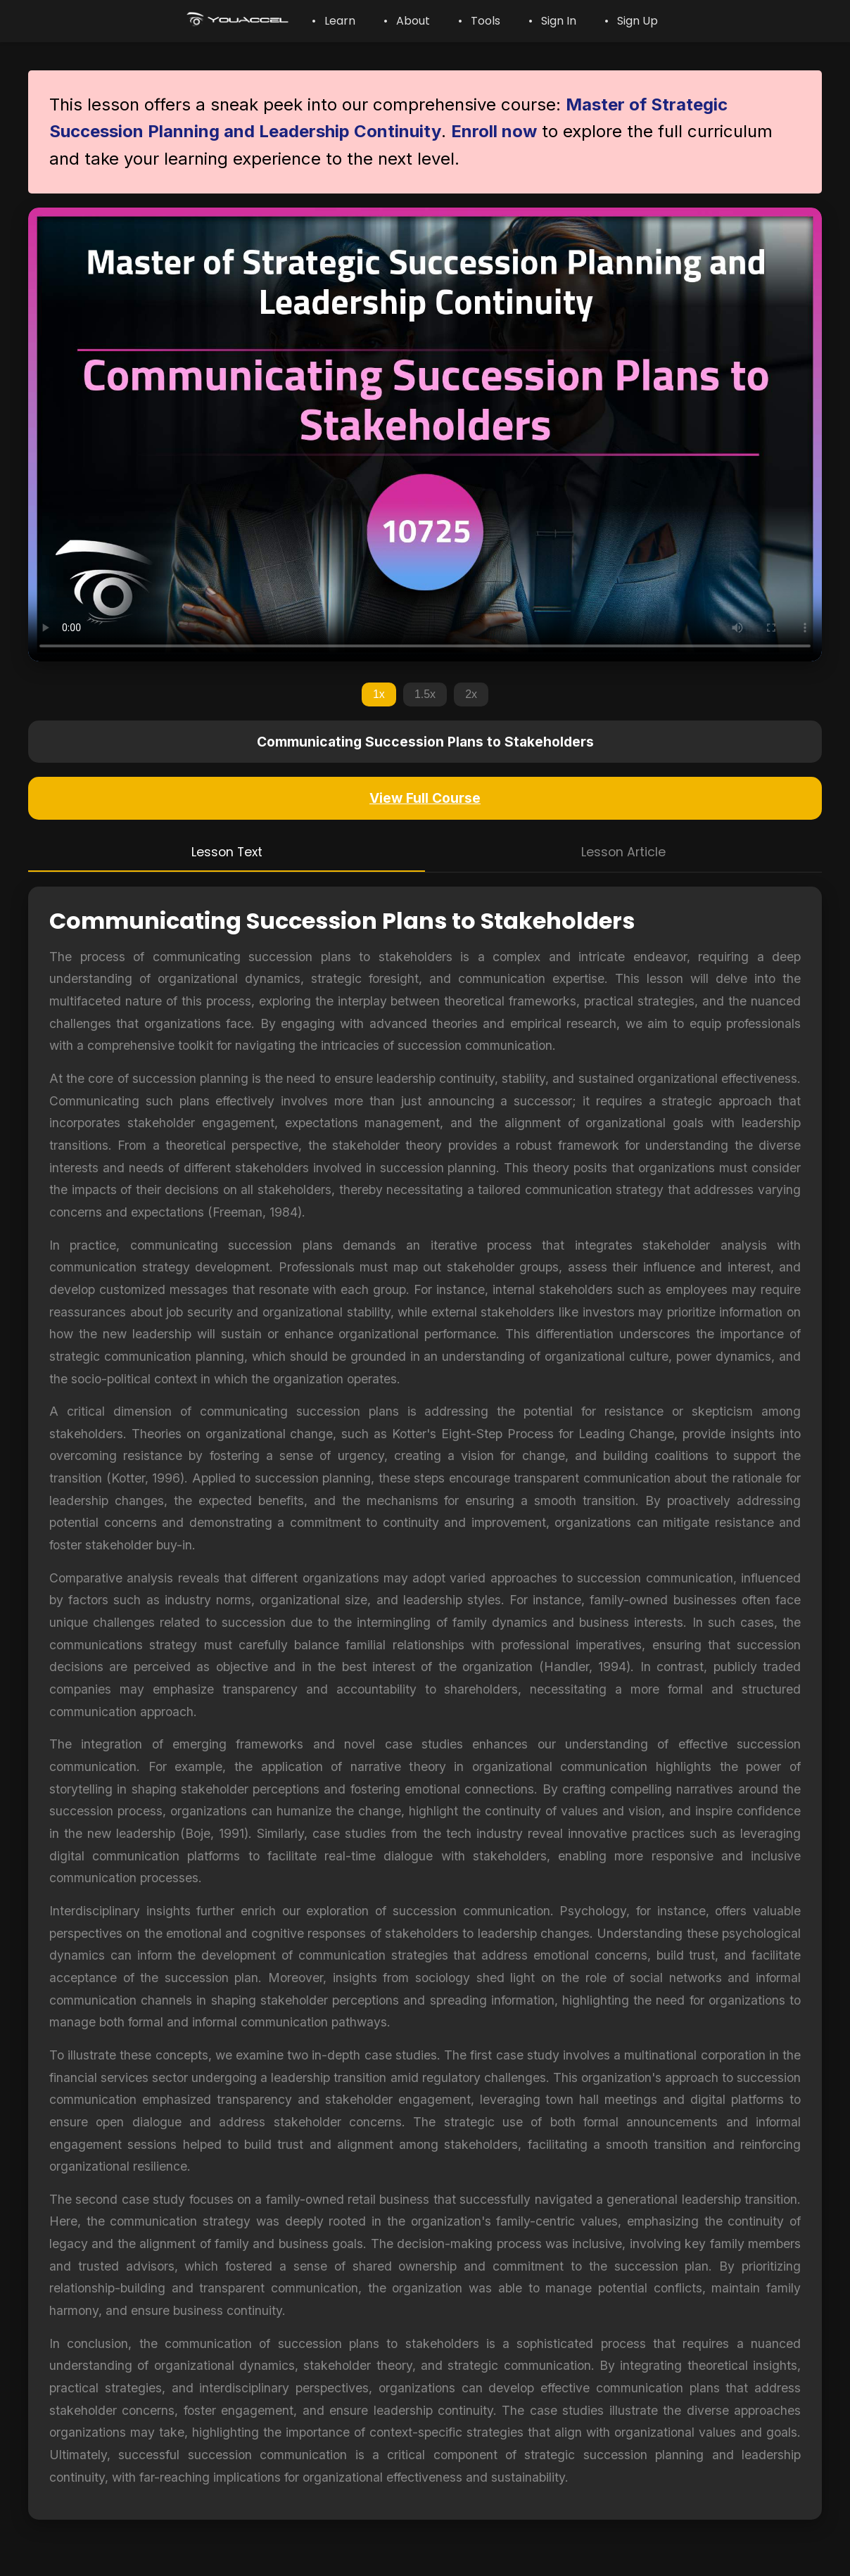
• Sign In (552, 21)
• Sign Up (631, 21)
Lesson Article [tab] (623, 852)
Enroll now (494, 131)
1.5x (425, 694)
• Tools (479, 21)
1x (379, 694)
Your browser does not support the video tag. (425, 434)
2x (471, 694)
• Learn (333, 21)
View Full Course (425, 797)
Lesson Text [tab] (226, 852)
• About (406, 21)
